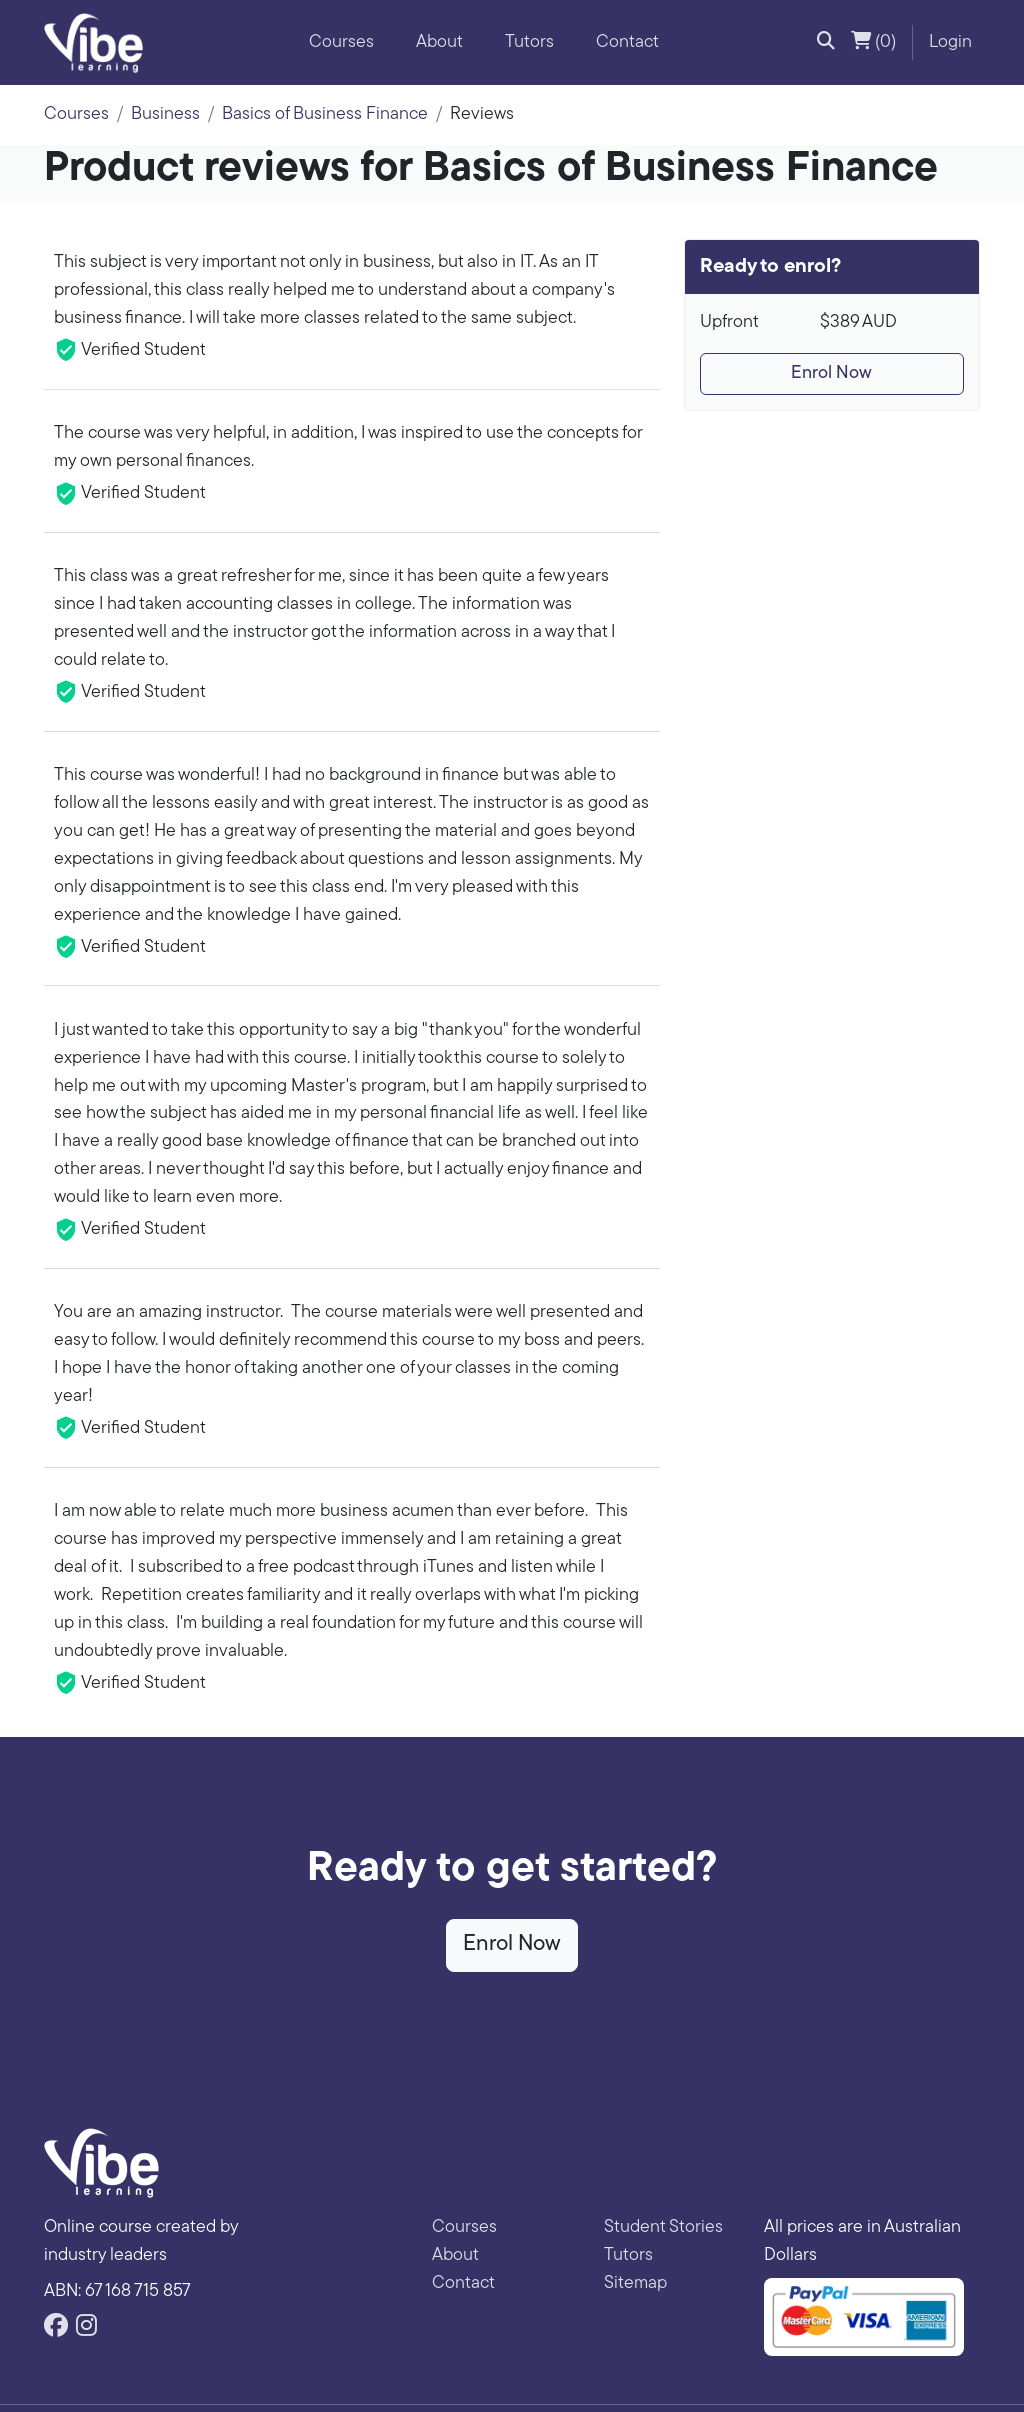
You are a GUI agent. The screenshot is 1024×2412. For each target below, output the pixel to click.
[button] (826, 43)
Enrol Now (831, 373)
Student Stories (663, 2227)
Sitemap (635, 2283)
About (439, 42)
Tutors (529, 42)
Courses (341, 42)
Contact (627, 42)
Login (950, 42)
